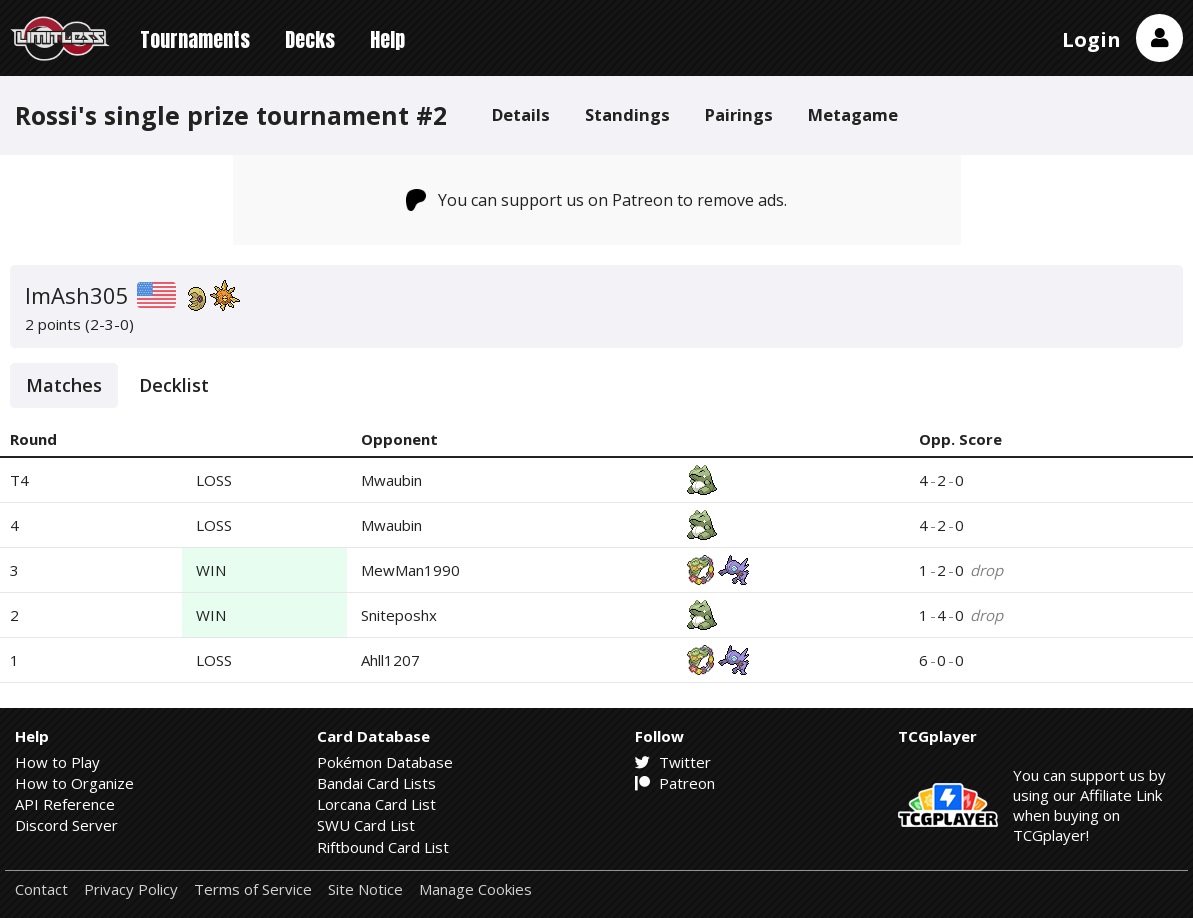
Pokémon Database (385, 762)
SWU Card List (366, 825)
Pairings (739, 114)
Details (521, 114)
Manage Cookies (475, 889)
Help (387, 39)
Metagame (853, 114)
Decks (310, 39)
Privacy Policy (131, 889)
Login (1091, 39)
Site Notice (365, 889)
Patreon (675, 783)
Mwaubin (391, 480)
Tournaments (195, 39)
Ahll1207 (390, 660)
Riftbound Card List (383, 847)
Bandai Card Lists (376, 783)
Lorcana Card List (376, 804)
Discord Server (66, 825)
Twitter (673, 762)
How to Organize (74, 783)
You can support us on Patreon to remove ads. (596, 200)
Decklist (174, 385)
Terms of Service (253, 889)
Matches (64, 385)
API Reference (65, 804)
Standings (627, 114)
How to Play (57, 762)
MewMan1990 (410, 570)
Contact (41, 889)
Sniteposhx (399, 615)
